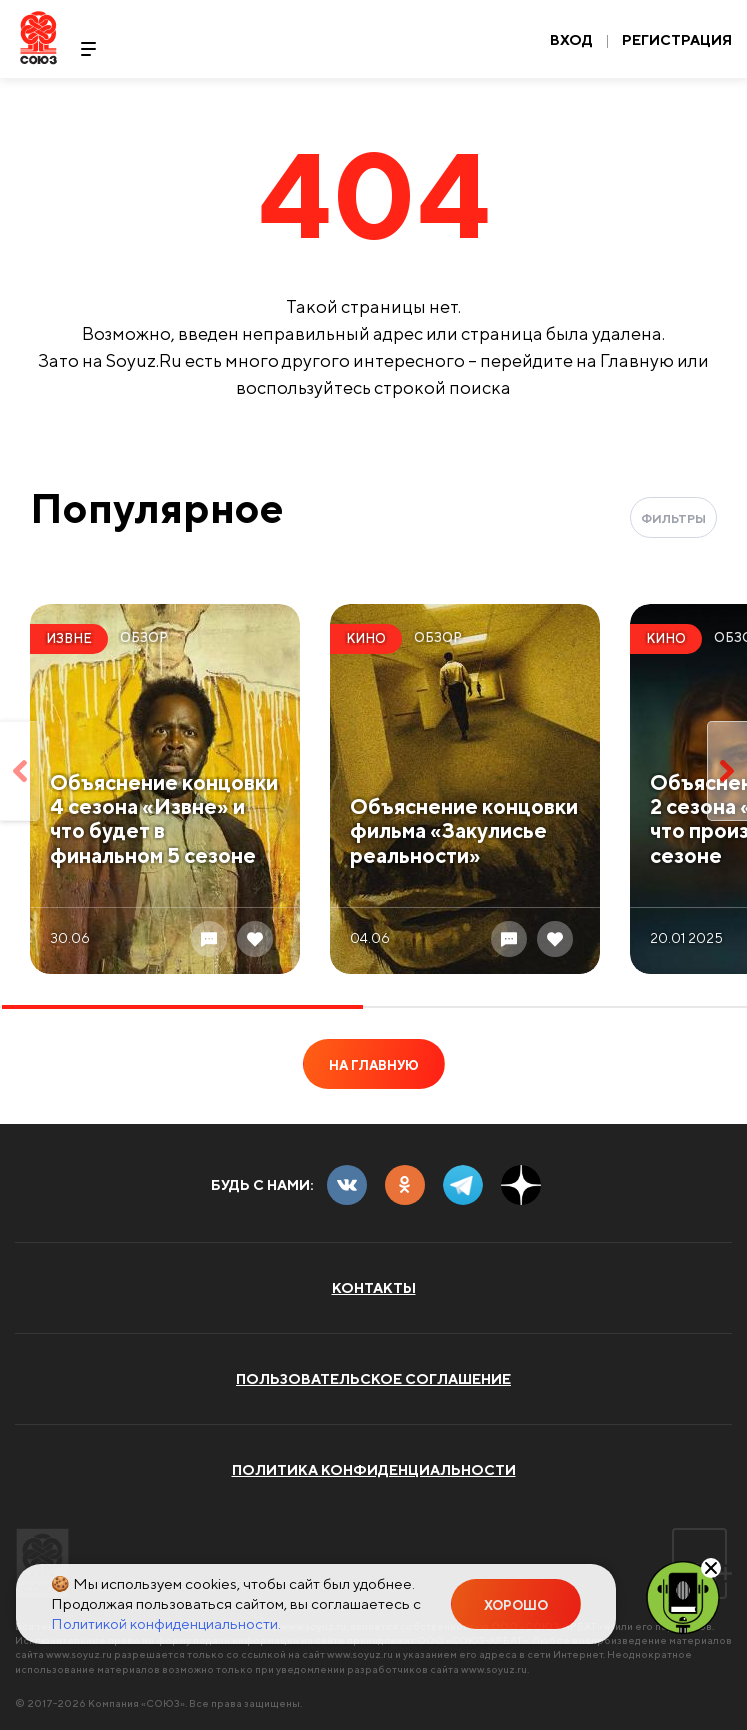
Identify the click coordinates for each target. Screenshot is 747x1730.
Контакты (374, 1288)
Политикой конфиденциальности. (166, 1623)
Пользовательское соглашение (373, 1379)
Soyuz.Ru (38, 37)
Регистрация (677, 40)
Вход (571, 40)
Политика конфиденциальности (374, 1470)
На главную (374, 1065)
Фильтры (673, 518)
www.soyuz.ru (79, 1654)
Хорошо (516, 1605)
